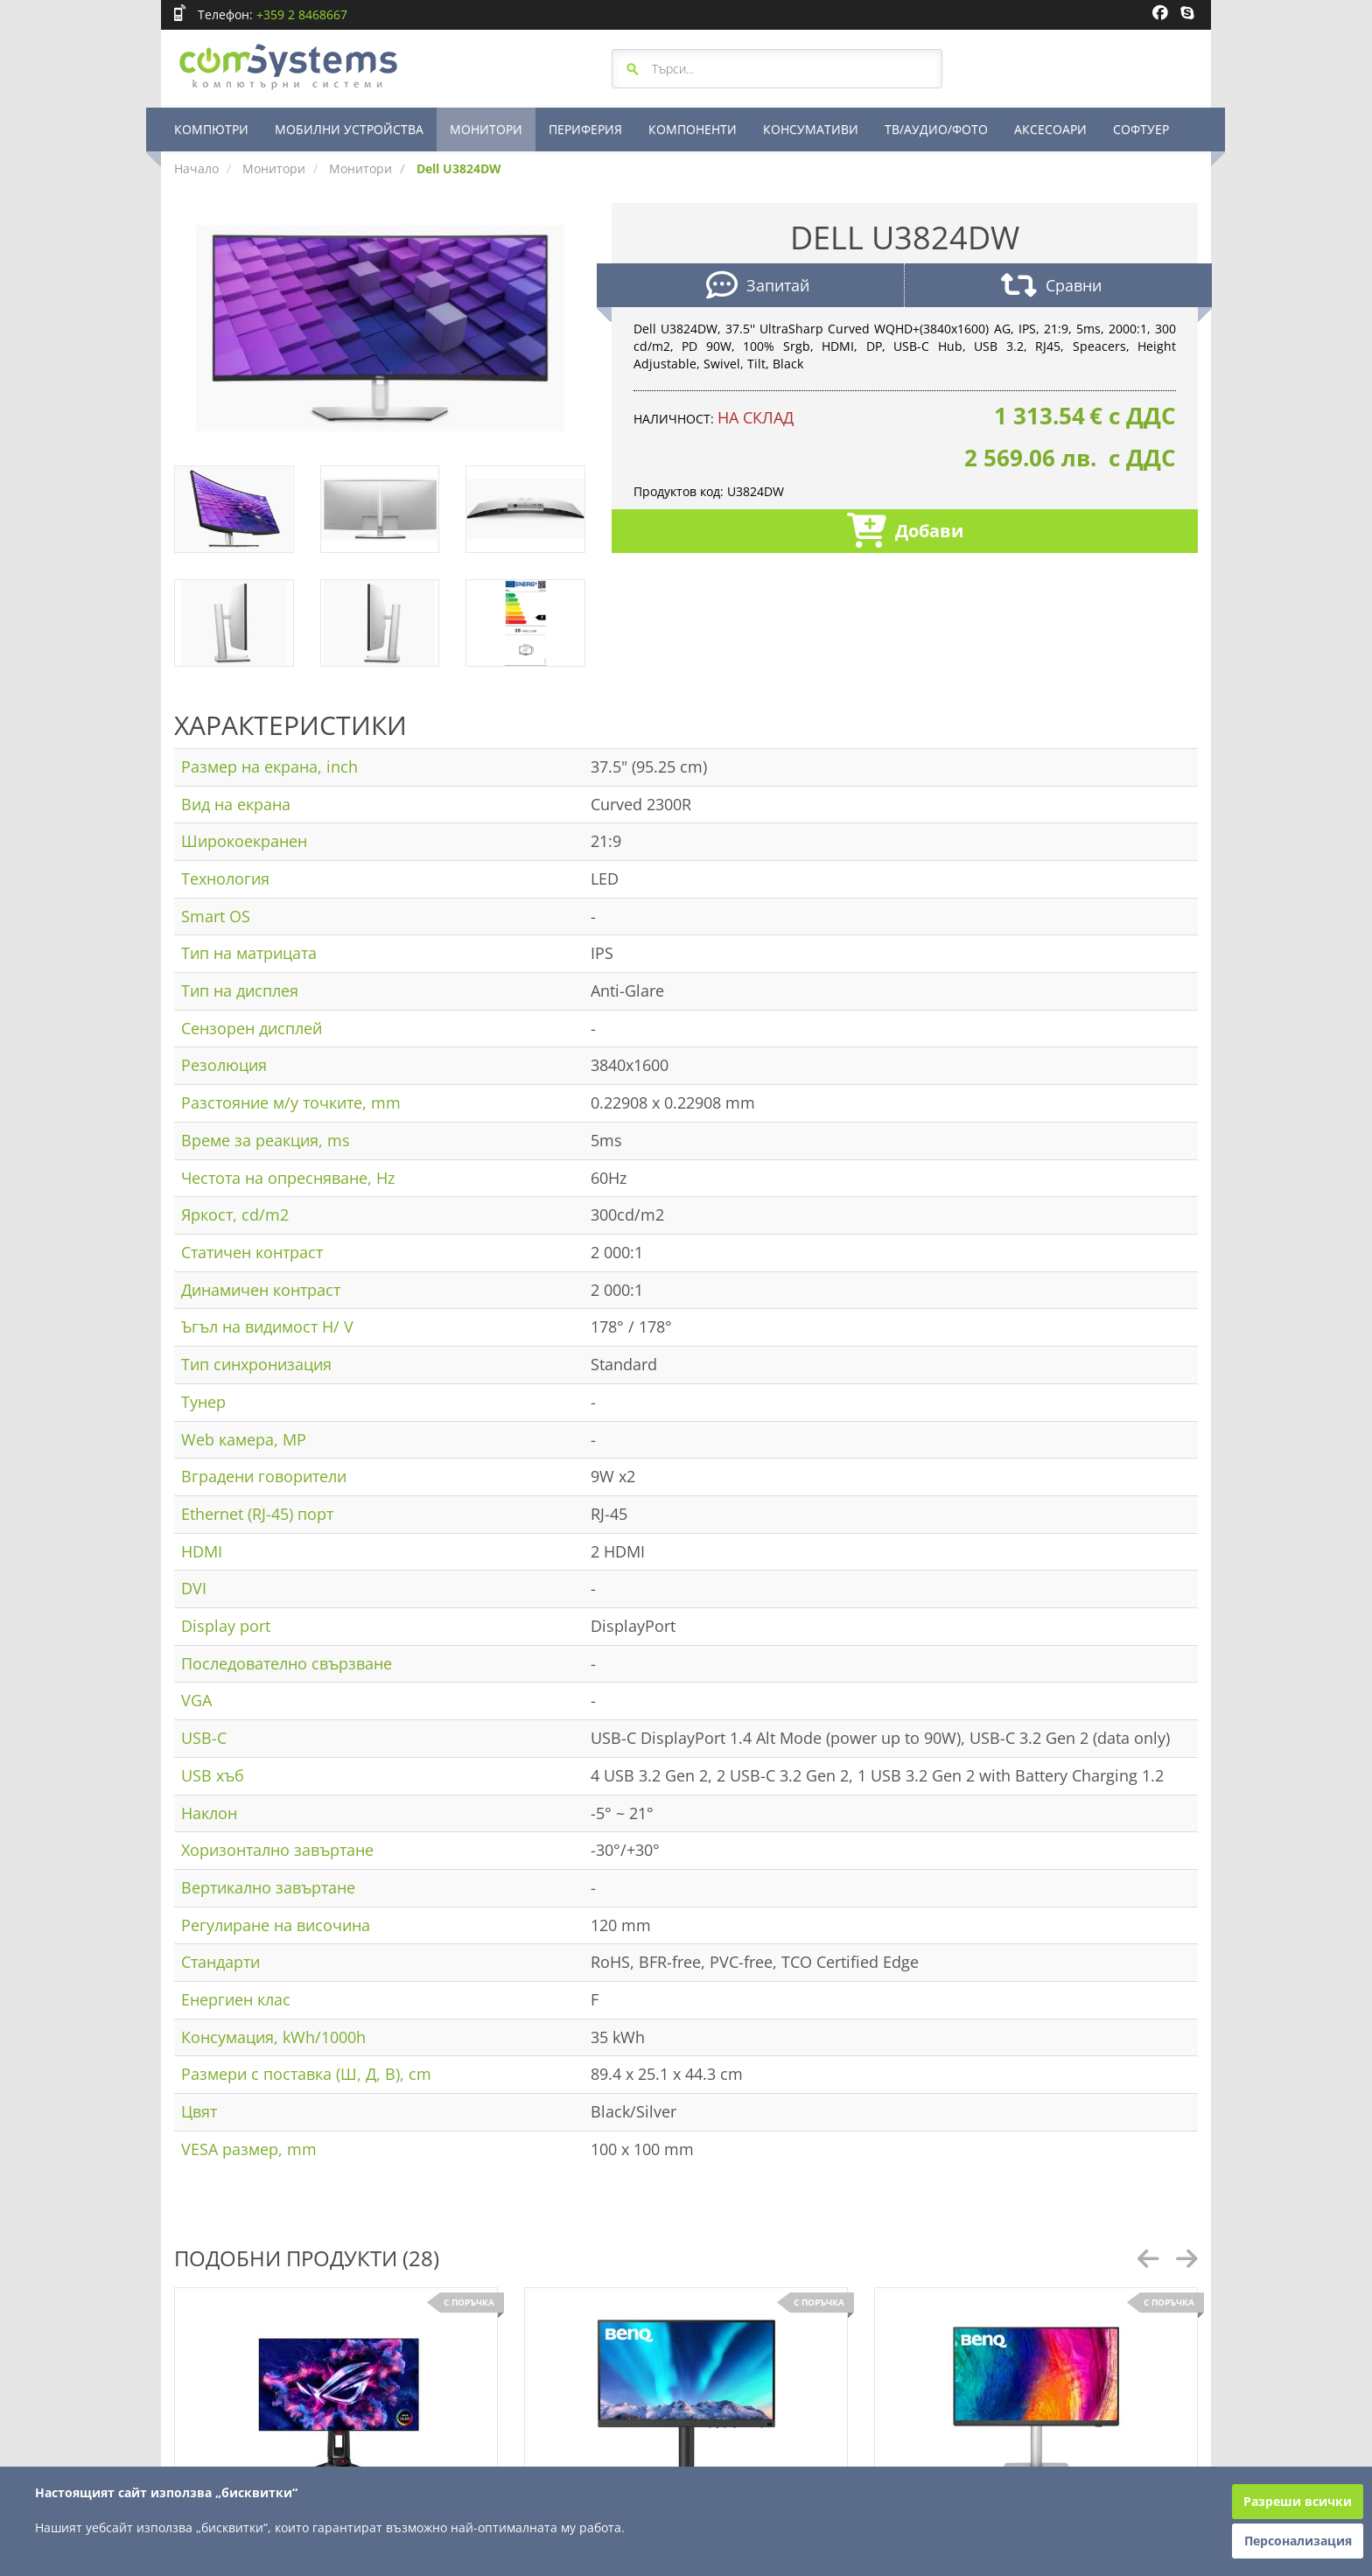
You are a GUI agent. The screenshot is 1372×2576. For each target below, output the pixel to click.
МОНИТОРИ (486, 129)
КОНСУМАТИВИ (810, 129)
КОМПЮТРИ (211, 129)
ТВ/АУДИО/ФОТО (936, 129)
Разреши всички (1297, 2501)
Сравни (1051, 287)
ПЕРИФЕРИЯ (585, 129)
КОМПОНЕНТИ (692, 129)
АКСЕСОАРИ (1050, 129)
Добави (905, 532)
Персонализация (1298, 2540)
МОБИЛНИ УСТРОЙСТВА (349, 129)
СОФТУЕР (1141, 129)
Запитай (757, 287)
